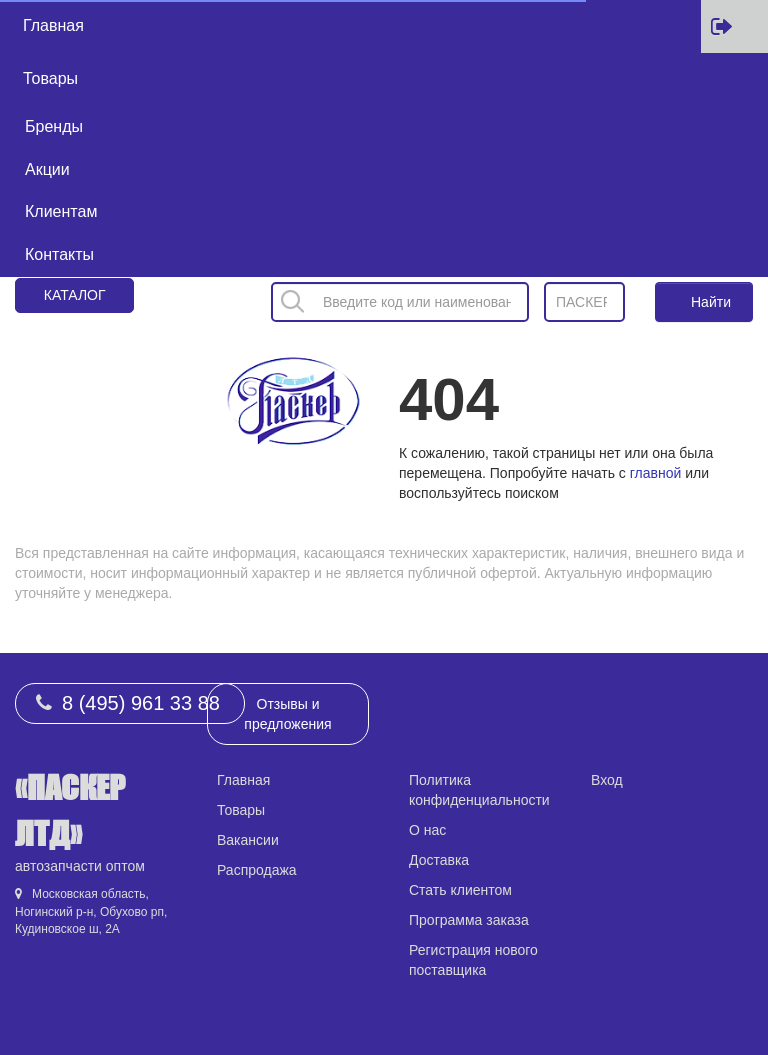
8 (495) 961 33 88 (141, 703)
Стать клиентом (460, 890)
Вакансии (248, 840)
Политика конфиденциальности (479, 790)
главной (656, 473)
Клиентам (61, 211)
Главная (53, 25)
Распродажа (257, 870)
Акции (47, 169)
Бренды (54, 126)
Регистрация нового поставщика (473, 960)
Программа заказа (469, 920)
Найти (711, 302)
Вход (607, 780)
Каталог (75, 295)
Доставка (439, 860)
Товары (50, 78)
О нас (427, 830)
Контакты (59, 254)
